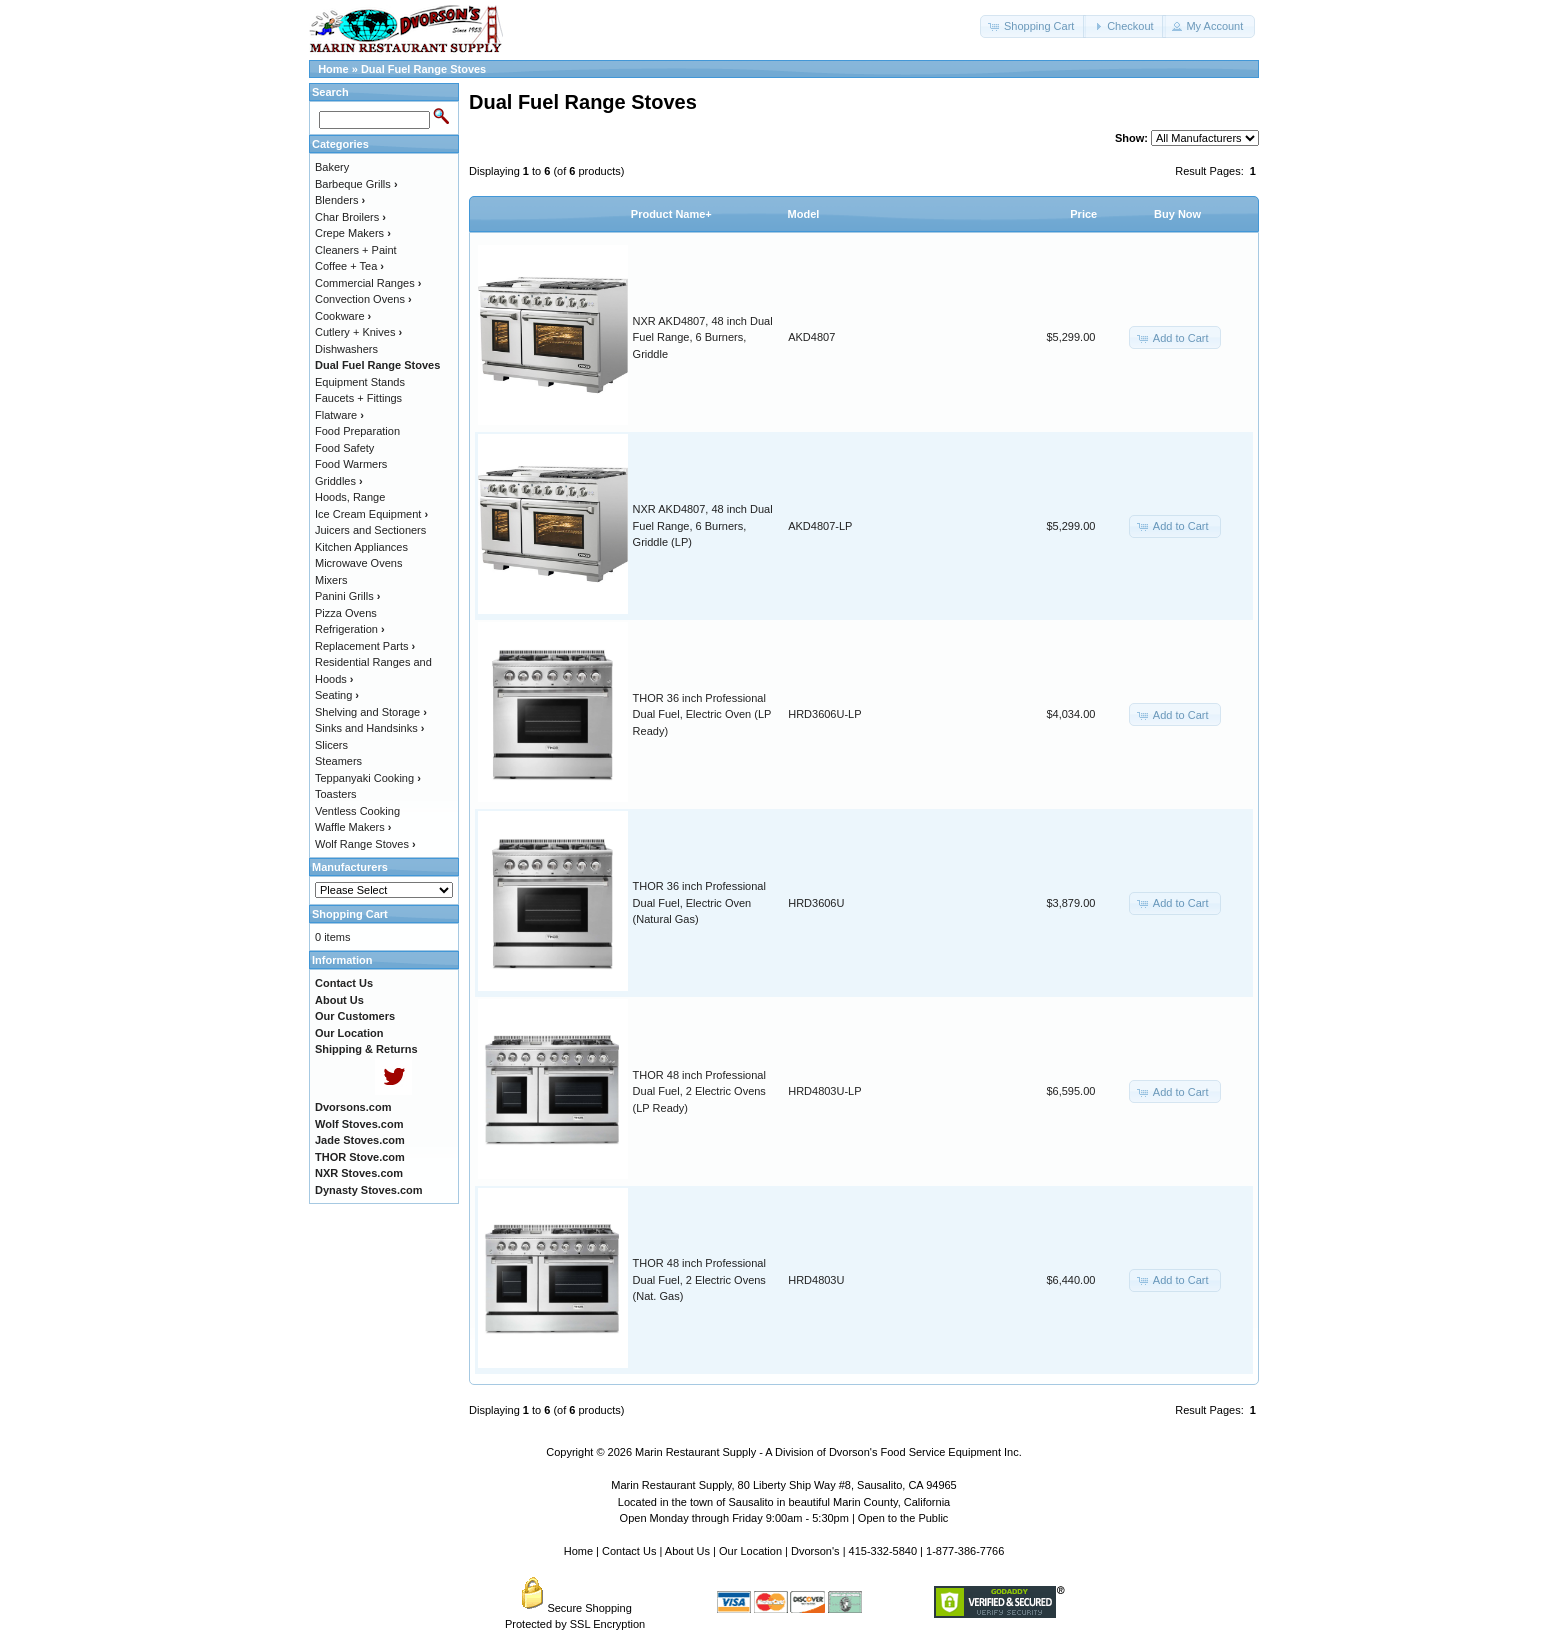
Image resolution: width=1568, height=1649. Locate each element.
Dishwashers (346, 349)
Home (333, 69)
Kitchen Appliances (361, 547)
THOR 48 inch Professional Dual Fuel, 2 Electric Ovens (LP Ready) (699, 1091)
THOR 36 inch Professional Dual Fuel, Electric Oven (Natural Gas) (699, 902)
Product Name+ (671, 214)
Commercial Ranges (368, 283)
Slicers (331, 745)
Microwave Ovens (358, 563)
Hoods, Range (350, 497)
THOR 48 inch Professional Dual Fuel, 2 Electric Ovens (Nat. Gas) (699, 1279)
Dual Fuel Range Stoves (423, 69)
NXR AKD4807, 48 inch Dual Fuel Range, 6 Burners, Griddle (703, 337)
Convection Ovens (363, 299)
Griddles (339, 481)
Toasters (336, 794)
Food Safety (344, 448)
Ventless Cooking (357, 811)
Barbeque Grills (356, 184)
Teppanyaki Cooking (368, 778)
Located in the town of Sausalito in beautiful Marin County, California (784, 1502)
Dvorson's (815, 1551)
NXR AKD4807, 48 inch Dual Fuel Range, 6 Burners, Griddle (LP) (703, 525)
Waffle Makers (353, 827)
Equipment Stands (360, 382)
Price (1083, 214)
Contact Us (629, 1551)
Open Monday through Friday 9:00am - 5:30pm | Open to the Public (784, 1518)
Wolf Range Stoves (365, 844)
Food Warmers (351, 464)
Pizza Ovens (346, 613)
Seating (337, 695)
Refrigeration (350, 629)
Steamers (338, 761)
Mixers (331, 580)
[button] (1033, 26)
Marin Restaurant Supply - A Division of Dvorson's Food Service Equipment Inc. (828, 1452)
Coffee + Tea (349, 266)
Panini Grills (347, 596)
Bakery (332, 167)
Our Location (750, 1551)
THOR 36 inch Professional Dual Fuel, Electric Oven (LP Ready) (702, 714)
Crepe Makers (353, 233)
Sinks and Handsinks (369, 728)
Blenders (340, 200)
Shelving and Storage (371, 712)
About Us (687, 1551)
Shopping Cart (350, 914)
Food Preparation (357, 431)
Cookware (343, 316)
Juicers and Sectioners (370, 530)
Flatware (339, 415)
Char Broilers (350, 217)
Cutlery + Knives (358, 332)
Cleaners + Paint (356, 250)
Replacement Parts (365, 646)
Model (804, 214)
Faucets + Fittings (358, 398)
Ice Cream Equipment (371, 514)
